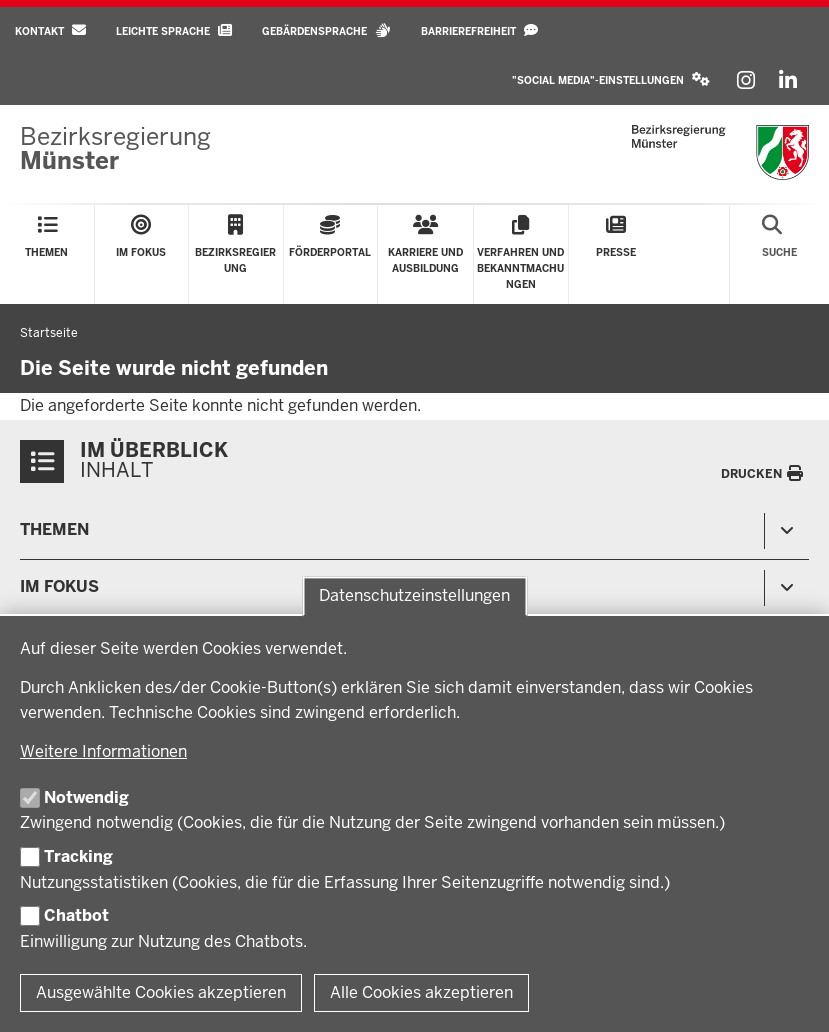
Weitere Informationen (103, 751)
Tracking (78, 856)
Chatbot (76, 915)
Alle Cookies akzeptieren (421, 992)
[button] (611, 80)
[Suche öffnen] (779, 254)
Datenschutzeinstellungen (414, 596)
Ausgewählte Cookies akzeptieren (161, 992)
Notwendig (86, 797)
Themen (54, 529)
